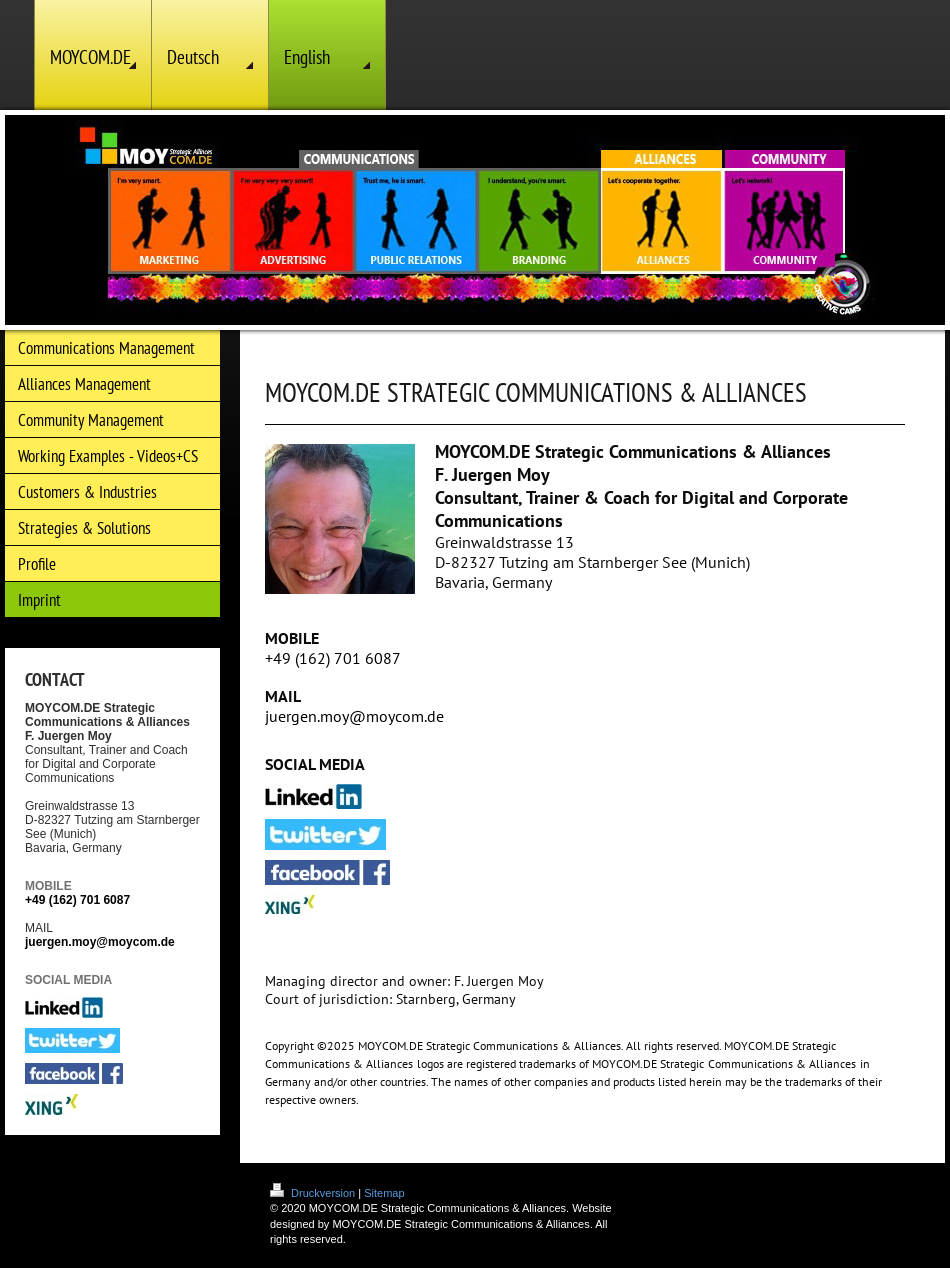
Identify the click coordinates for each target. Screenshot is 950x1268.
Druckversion (314, 1193)
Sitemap (384, 1193)
